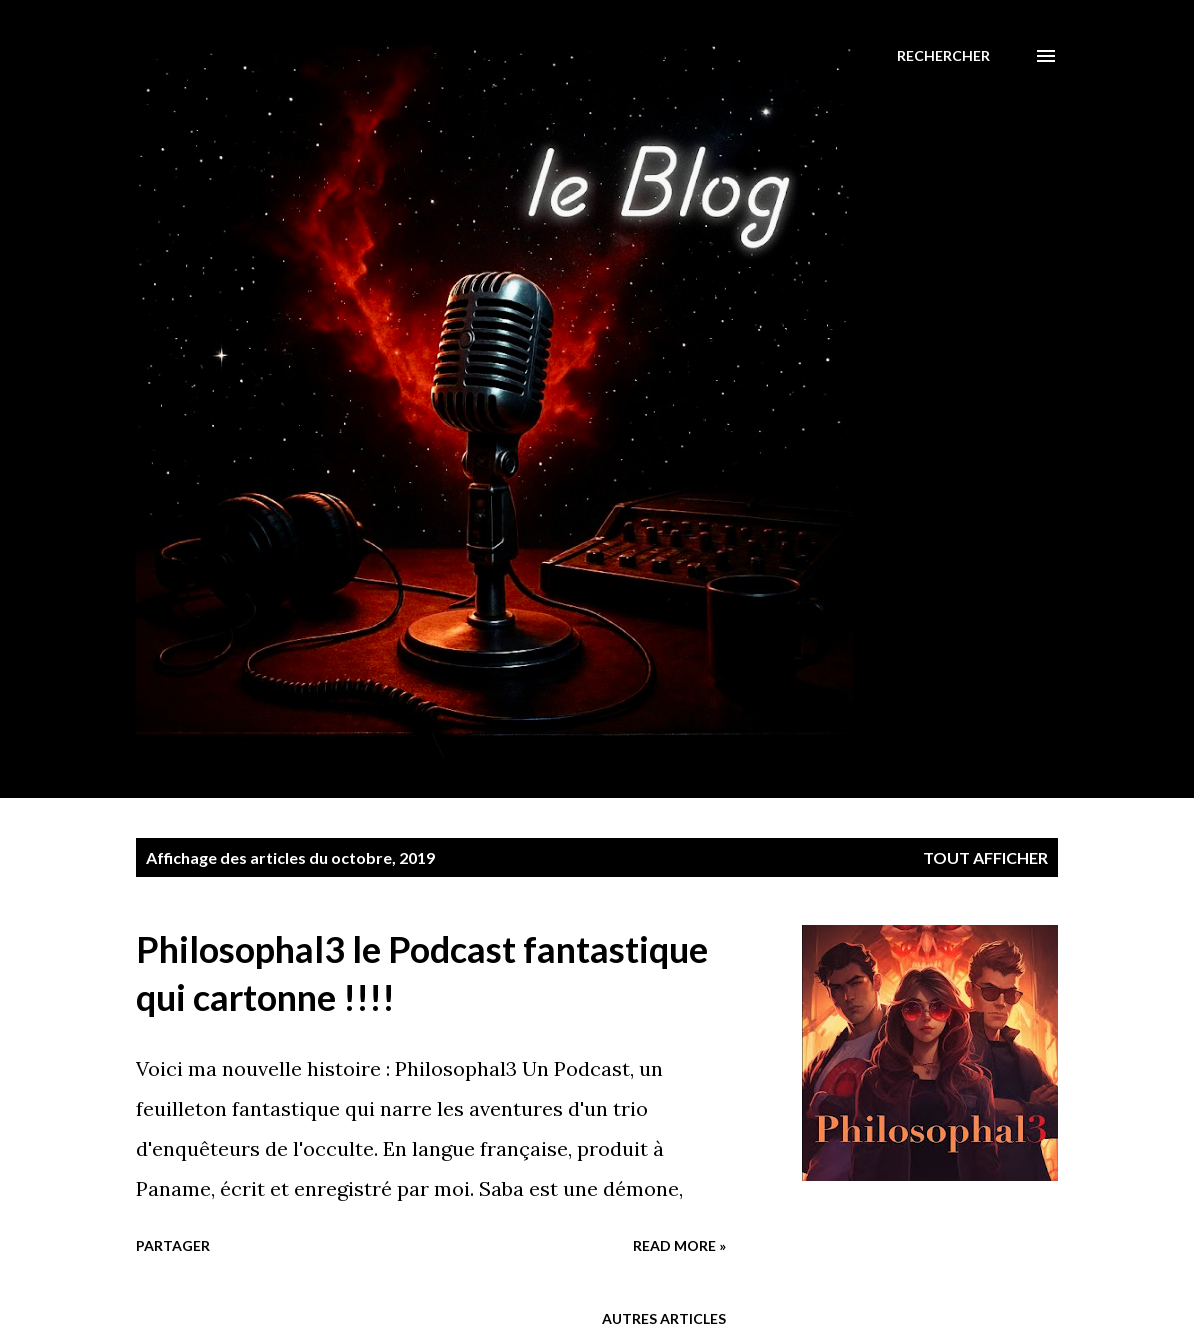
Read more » (679, 1245)
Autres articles (664, 1318)
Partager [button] (173, 1245)
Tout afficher (985, 857)
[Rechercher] (943, 56)
